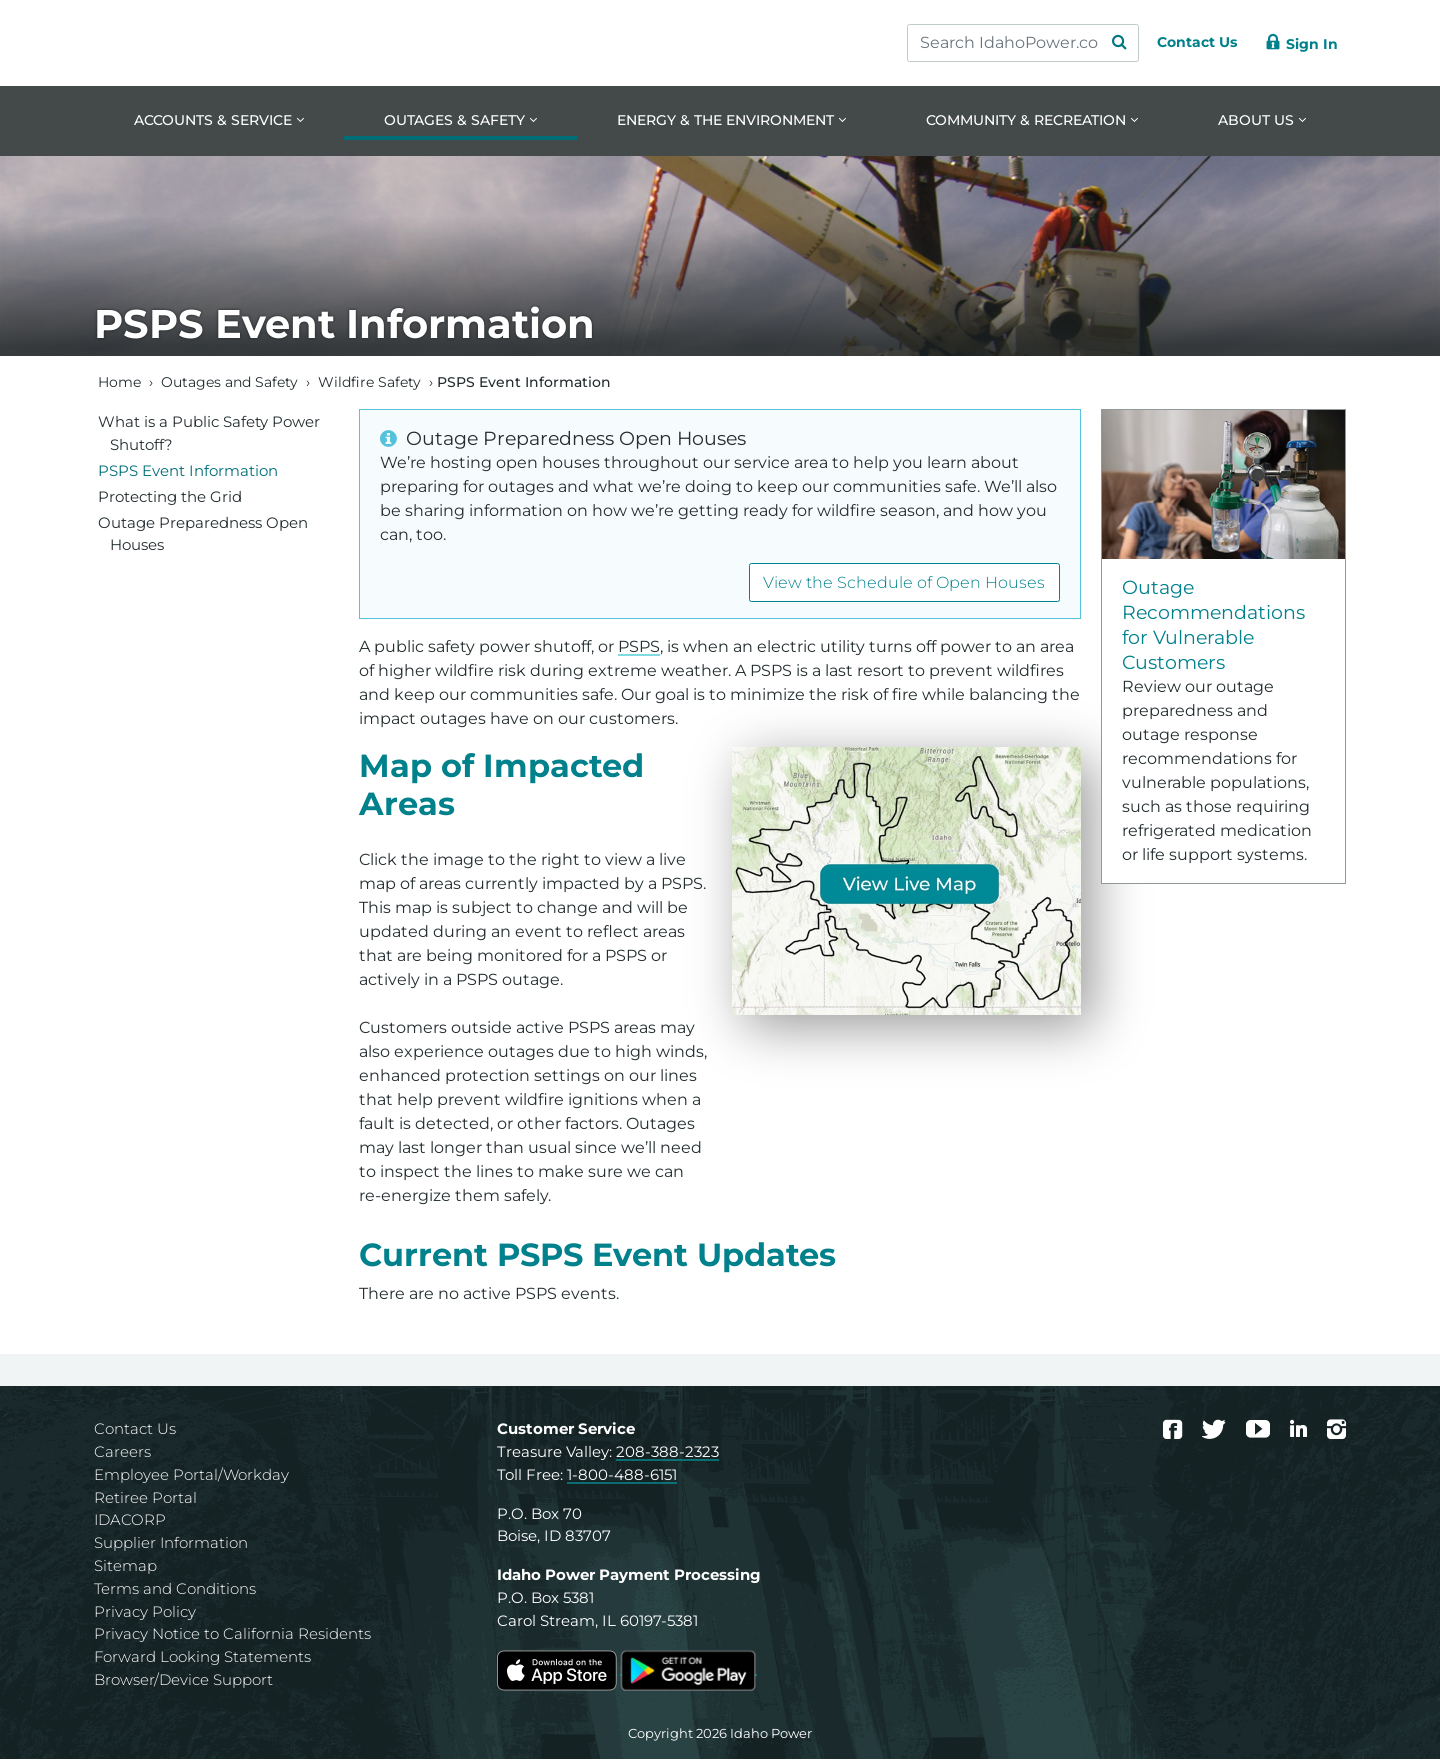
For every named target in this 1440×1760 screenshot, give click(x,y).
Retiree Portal (145, 1498)
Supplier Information (171, 1544)
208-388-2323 (667, 1453)
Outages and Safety (229, 383)
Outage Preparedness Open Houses (203, 535)
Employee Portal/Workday (191, 1475)
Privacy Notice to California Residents (232, 1635)
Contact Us (135, 1430)
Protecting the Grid (170, 497)
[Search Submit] (1100, 43)
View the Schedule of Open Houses (904, 583)
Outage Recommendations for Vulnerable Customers (1213, 626)
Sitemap (125, 1566)
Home (119, 383)
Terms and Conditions (175, 1589)
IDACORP (130, 1521)
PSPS (639, 648)
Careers (122, 1453)
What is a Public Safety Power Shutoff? (209, 434)
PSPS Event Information (188, 471)
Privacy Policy (145, 1612)
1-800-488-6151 (622, 1475)
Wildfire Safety (369, 383)
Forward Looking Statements (202, 1658)
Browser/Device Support (183, 1680)
